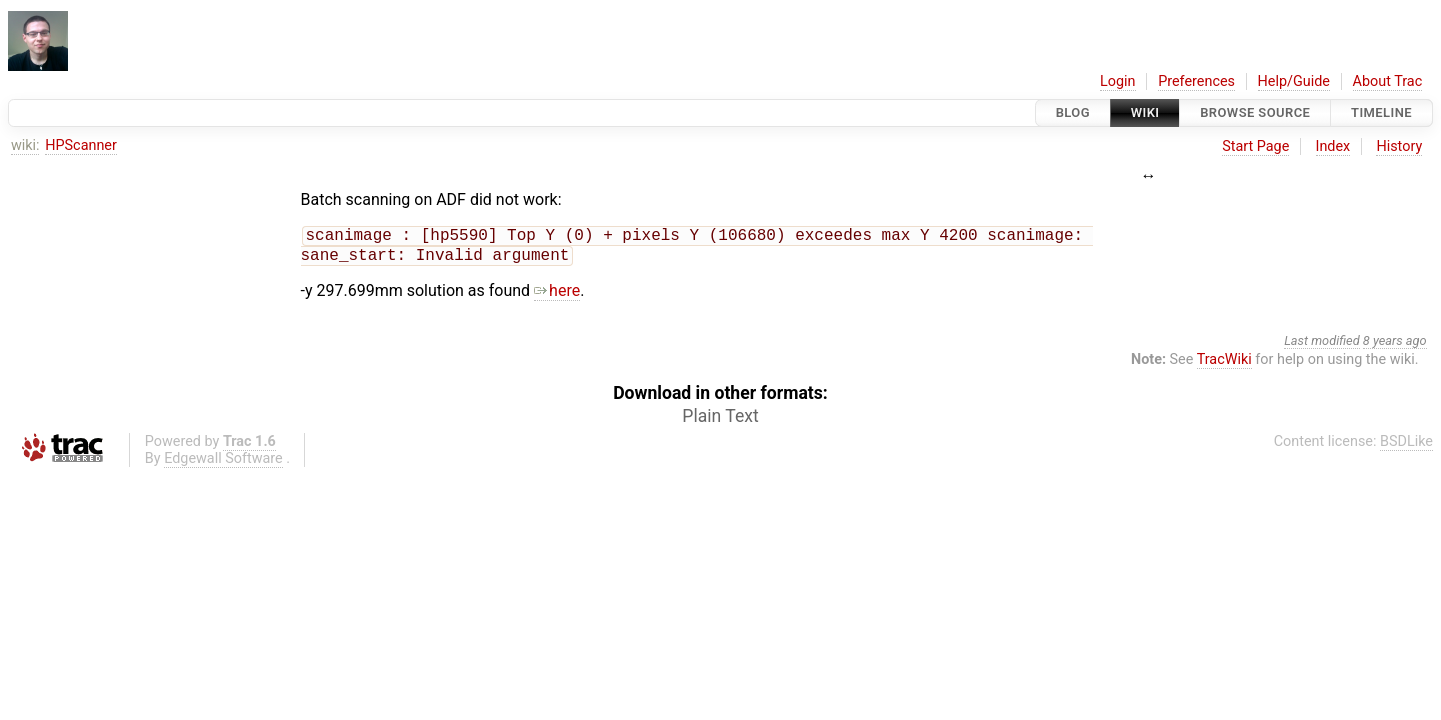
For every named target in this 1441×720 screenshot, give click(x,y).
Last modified (1322, 344)
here (557, 294)
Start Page (1255, 146)
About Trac (1388, 81)
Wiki (1145, 112)
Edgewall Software (223, 462)
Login (1118, 81)
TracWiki (1224, 363)
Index (1333, 146)
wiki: (25, 145)
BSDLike (1406, 445)
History (1399, 146)
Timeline (1381, 112)
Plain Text (720, 420)
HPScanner (81, 145)
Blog (1073, 112)
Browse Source (1255, 112)
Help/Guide (1294, 81)
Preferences (1196, 81)
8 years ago (1395, 344)
